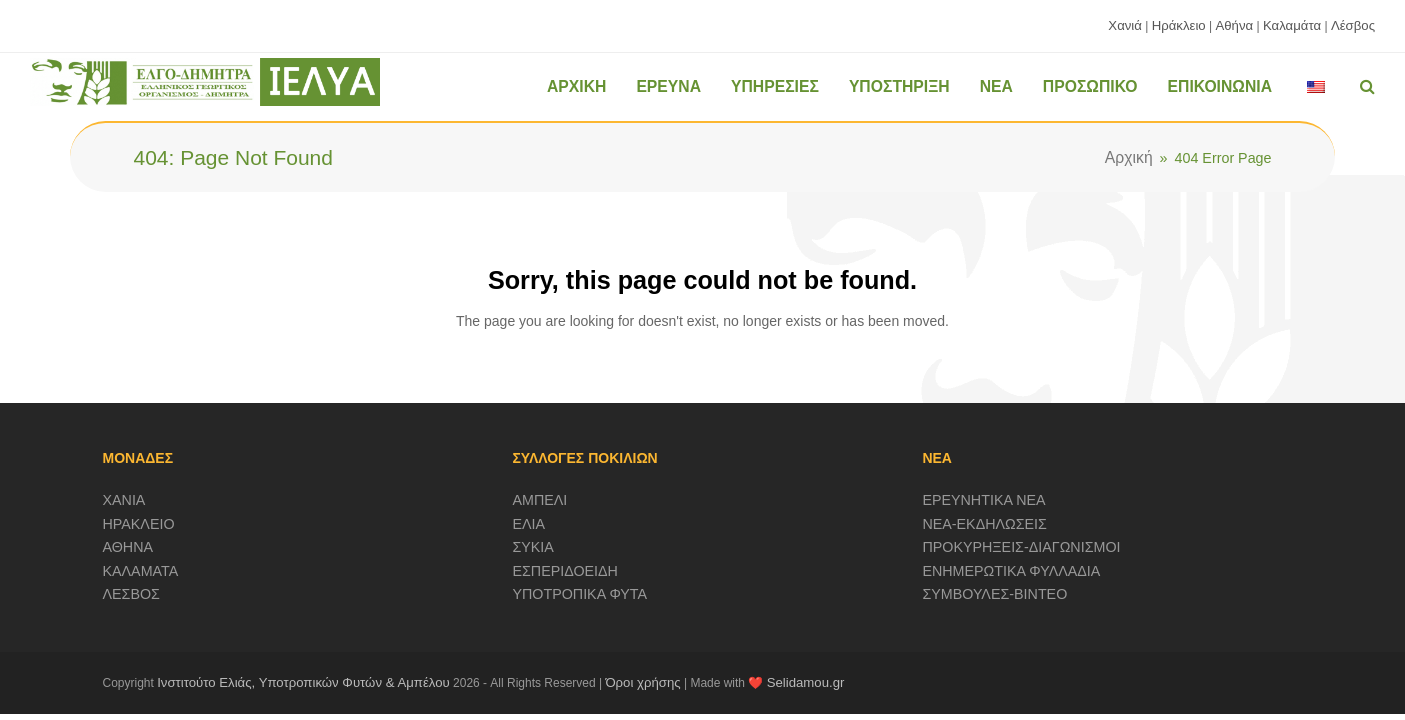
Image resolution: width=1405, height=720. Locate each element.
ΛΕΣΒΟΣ (131, 594)
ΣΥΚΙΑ (532, 547)
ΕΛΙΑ (528, 524)
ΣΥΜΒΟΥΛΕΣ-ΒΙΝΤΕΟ (994, 594)
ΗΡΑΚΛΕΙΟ (139, 524)
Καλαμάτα (1292, 25)
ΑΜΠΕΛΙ (539, 500)
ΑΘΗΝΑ (128, 547)
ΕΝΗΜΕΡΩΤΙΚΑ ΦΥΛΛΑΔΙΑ (1011, 571)
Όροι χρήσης (642, 682)
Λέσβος (1353, 25)
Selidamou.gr (806, 682)
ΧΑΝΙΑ (124, 500)
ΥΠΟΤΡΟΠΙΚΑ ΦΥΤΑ (579, 594)
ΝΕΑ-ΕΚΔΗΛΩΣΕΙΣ (984, 524)
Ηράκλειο (1179, 25)
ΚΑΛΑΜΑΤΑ (141, 571)
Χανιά (1125, 25)
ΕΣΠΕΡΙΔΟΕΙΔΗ (565, 571)
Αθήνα (1234, 25)
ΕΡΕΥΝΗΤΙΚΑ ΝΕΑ (983, 500)
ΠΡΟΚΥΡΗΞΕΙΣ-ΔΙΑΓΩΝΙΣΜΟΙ (1021, 547)
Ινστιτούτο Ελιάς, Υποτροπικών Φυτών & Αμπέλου (303, 682)
